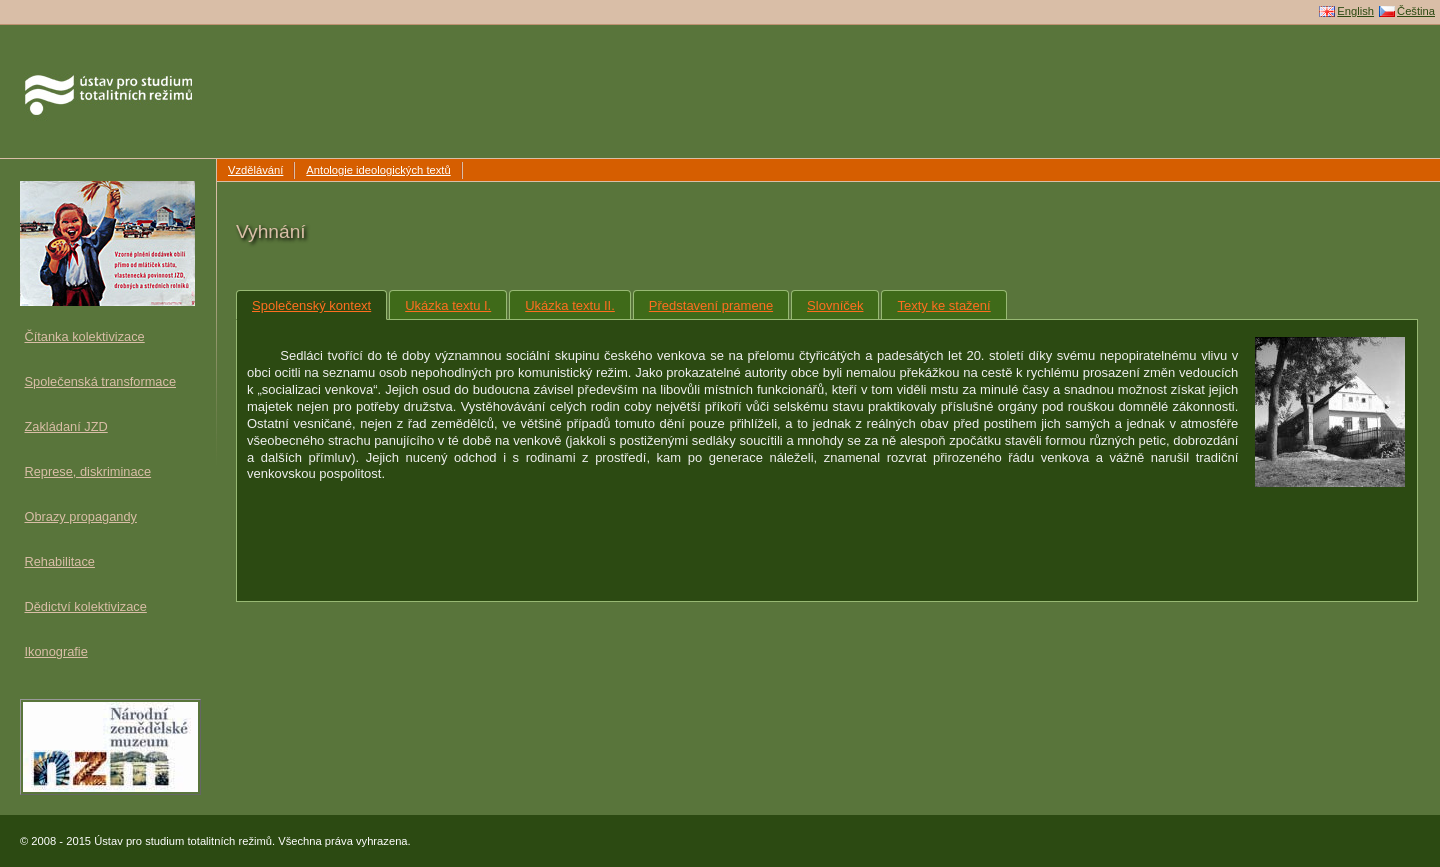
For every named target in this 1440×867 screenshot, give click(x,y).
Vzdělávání (255, 170)
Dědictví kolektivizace (86, 606)
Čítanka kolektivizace (85, 336)
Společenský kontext (311, 305)
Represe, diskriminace (88, 471)
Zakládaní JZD (66, 426)
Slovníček (835, 305)
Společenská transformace (101, 381)
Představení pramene (711, 305)
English (1355, 11)
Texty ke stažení (943, 305)
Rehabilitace (60, 561)
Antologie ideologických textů (378, 170)
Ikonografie (56, 651)
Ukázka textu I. (448, 305)
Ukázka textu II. (570, 305)
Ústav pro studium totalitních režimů (98, 50)
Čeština (1416, 11)
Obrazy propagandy (81, 516)
